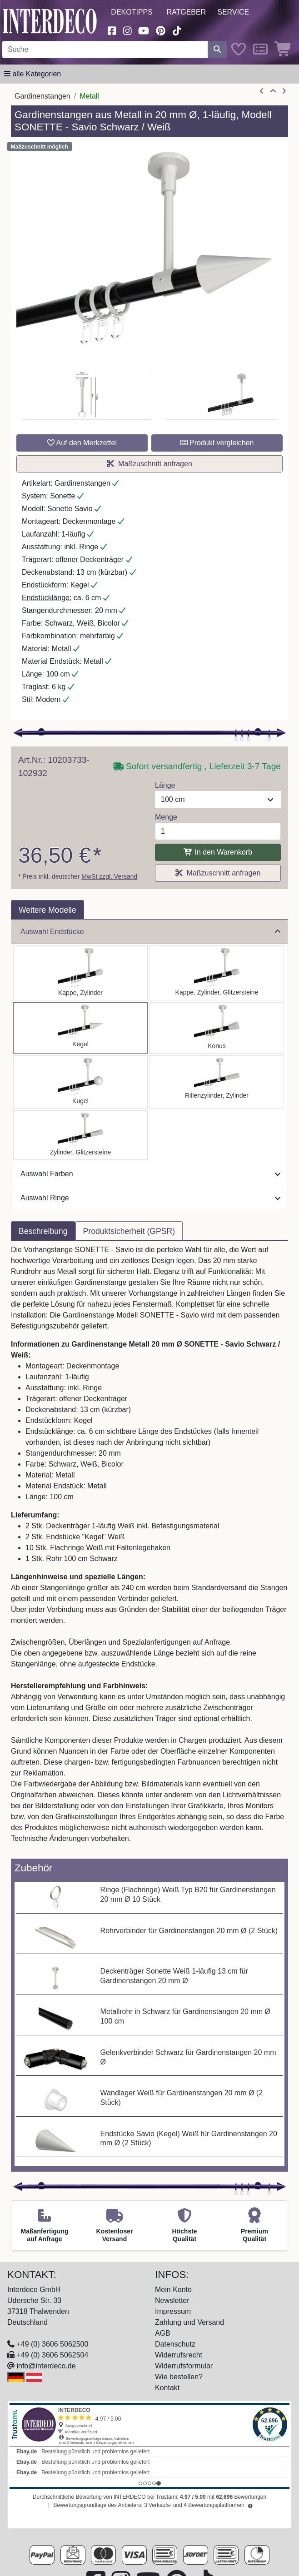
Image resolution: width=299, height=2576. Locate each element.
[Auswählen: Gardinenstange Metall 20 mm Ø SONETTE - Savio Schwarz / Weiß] (80, 1028)
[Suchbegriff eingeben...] (105, 49)
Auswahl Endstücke (150, 931)
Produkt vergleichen (217, 443)
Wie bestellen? (179, 2377)
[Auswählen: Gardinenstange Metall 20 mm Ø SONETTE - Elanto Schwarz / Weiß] (217, 1082)
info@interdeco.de (45, 2366)
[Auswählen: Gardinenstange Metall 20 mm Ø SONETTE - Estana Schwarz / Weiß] (217, 972)
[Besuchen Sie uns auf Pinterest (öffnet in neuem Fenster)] (161, 30)
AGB (162, 2333)
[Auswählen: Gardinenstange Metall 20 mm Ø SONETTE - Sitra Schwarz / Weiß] (217, 1028)
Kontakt (167, 2388)
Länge (165, 785)
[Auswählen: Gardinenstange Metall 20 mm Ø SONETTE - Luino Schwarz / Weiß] (80, 1082)
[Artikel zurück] (262, 91)
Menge (166, 817)
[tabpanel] (149, 1550)
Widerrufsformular (184, 2366)
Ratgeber (186, 12)
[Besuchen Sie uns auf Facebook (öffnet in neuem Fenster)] (112, 30)
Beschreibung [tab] (43, 1231)
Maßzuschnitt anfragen (149, 463)
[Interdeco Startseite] (50, 21)
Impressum (173, 2311)
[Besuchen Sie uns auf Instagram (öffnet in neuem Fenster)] (127, 30)
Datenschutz (175, 2344)
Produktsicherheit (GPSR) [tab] (129, 1231)
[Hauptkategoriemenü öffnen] (32, 74)
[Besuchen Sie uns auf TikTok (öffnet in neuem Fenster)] (177, 30)
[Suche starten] (217, 49)
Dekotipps (132, 12)
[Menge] (218, 831)
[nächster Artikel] (284, 91)
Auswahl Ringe (150, 1198)
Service (233, 12)
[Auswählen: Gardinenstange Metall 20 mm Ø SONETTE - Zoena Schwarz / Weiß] (80, 1135)
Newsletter (172, 2300)
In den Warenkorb (218, 852)
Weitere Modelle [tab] (47, 910)
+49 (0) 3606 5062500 (52, 2344)
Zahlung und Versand (189, 2322)
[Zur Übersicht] (273, 91)
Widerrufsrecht (178, 2355)
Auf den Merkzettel (82, 443)
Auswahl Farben (150, 1173)
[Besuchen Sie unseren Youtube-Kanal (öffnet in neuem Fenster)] (144, 30)
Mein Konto (173, 2289)
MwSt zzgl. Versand (109, 876)
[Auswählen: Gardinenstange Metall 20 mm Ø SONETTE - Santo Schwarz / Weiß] (80, 972)
